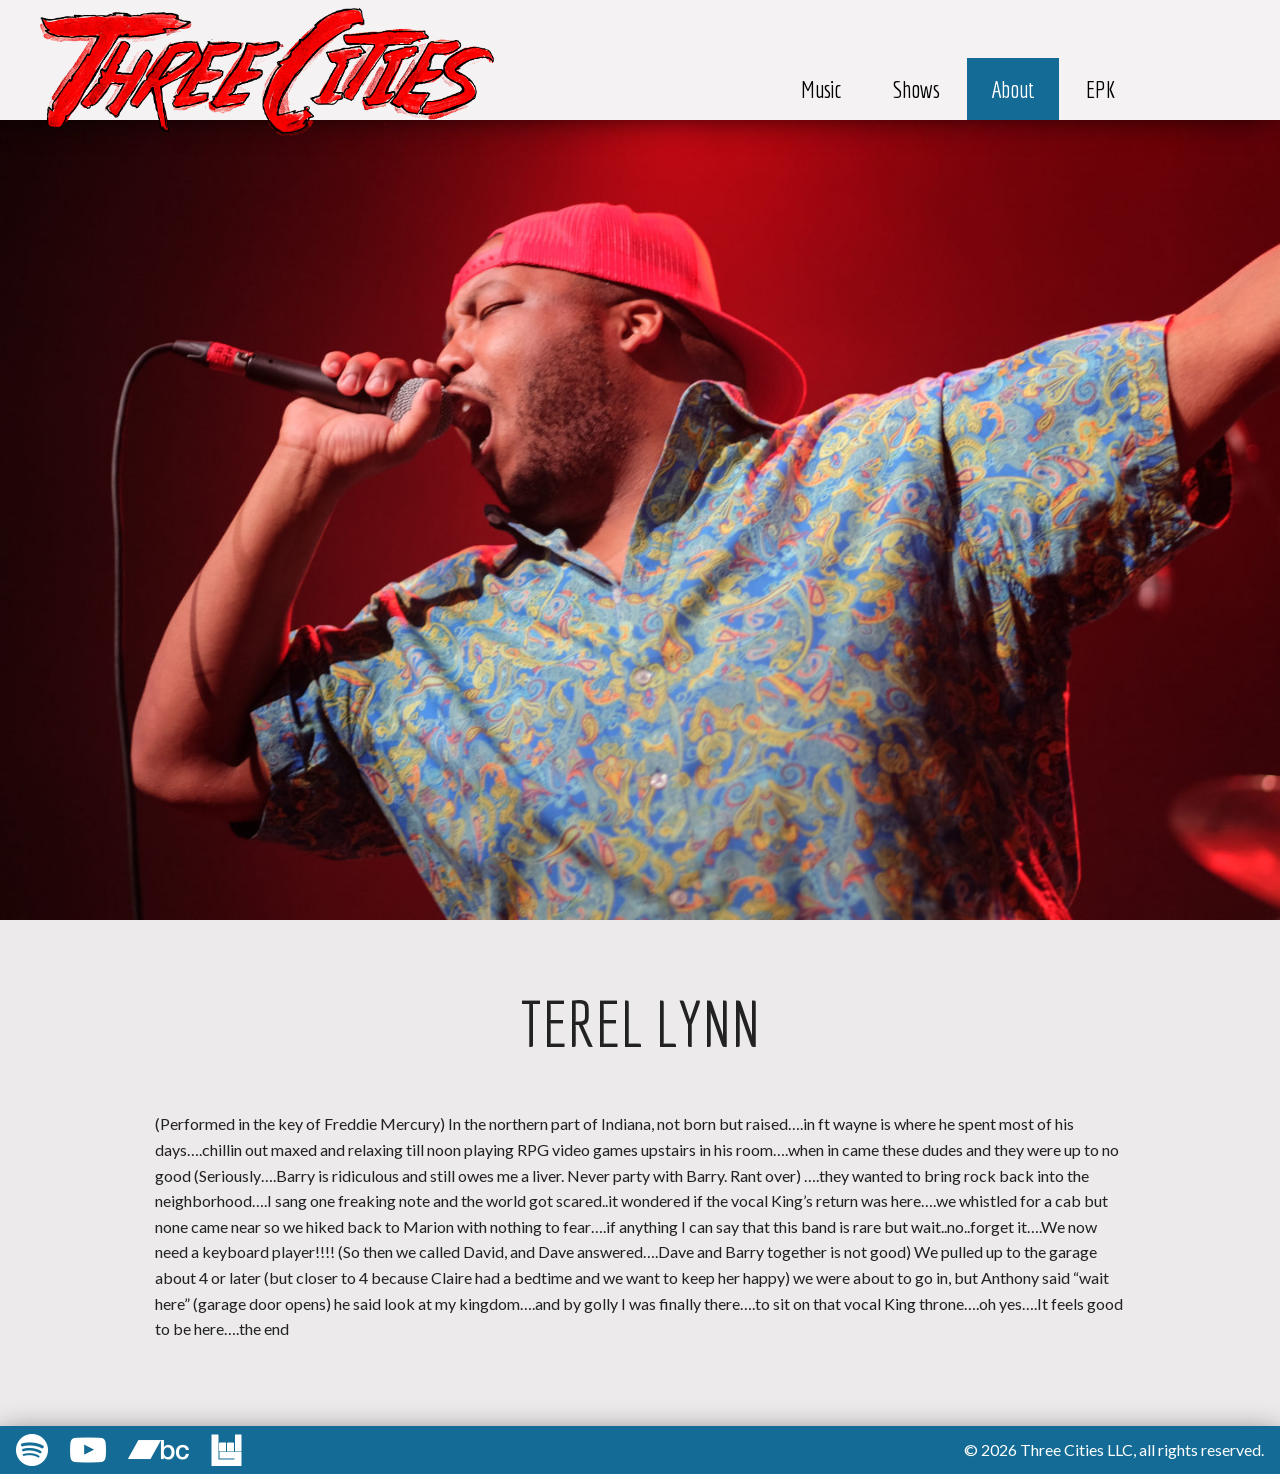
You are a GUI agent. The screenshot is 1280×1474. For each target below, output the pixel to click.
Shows (916, 89)
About (1013, 89)
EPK (1101, 89)
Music (821, 89)
